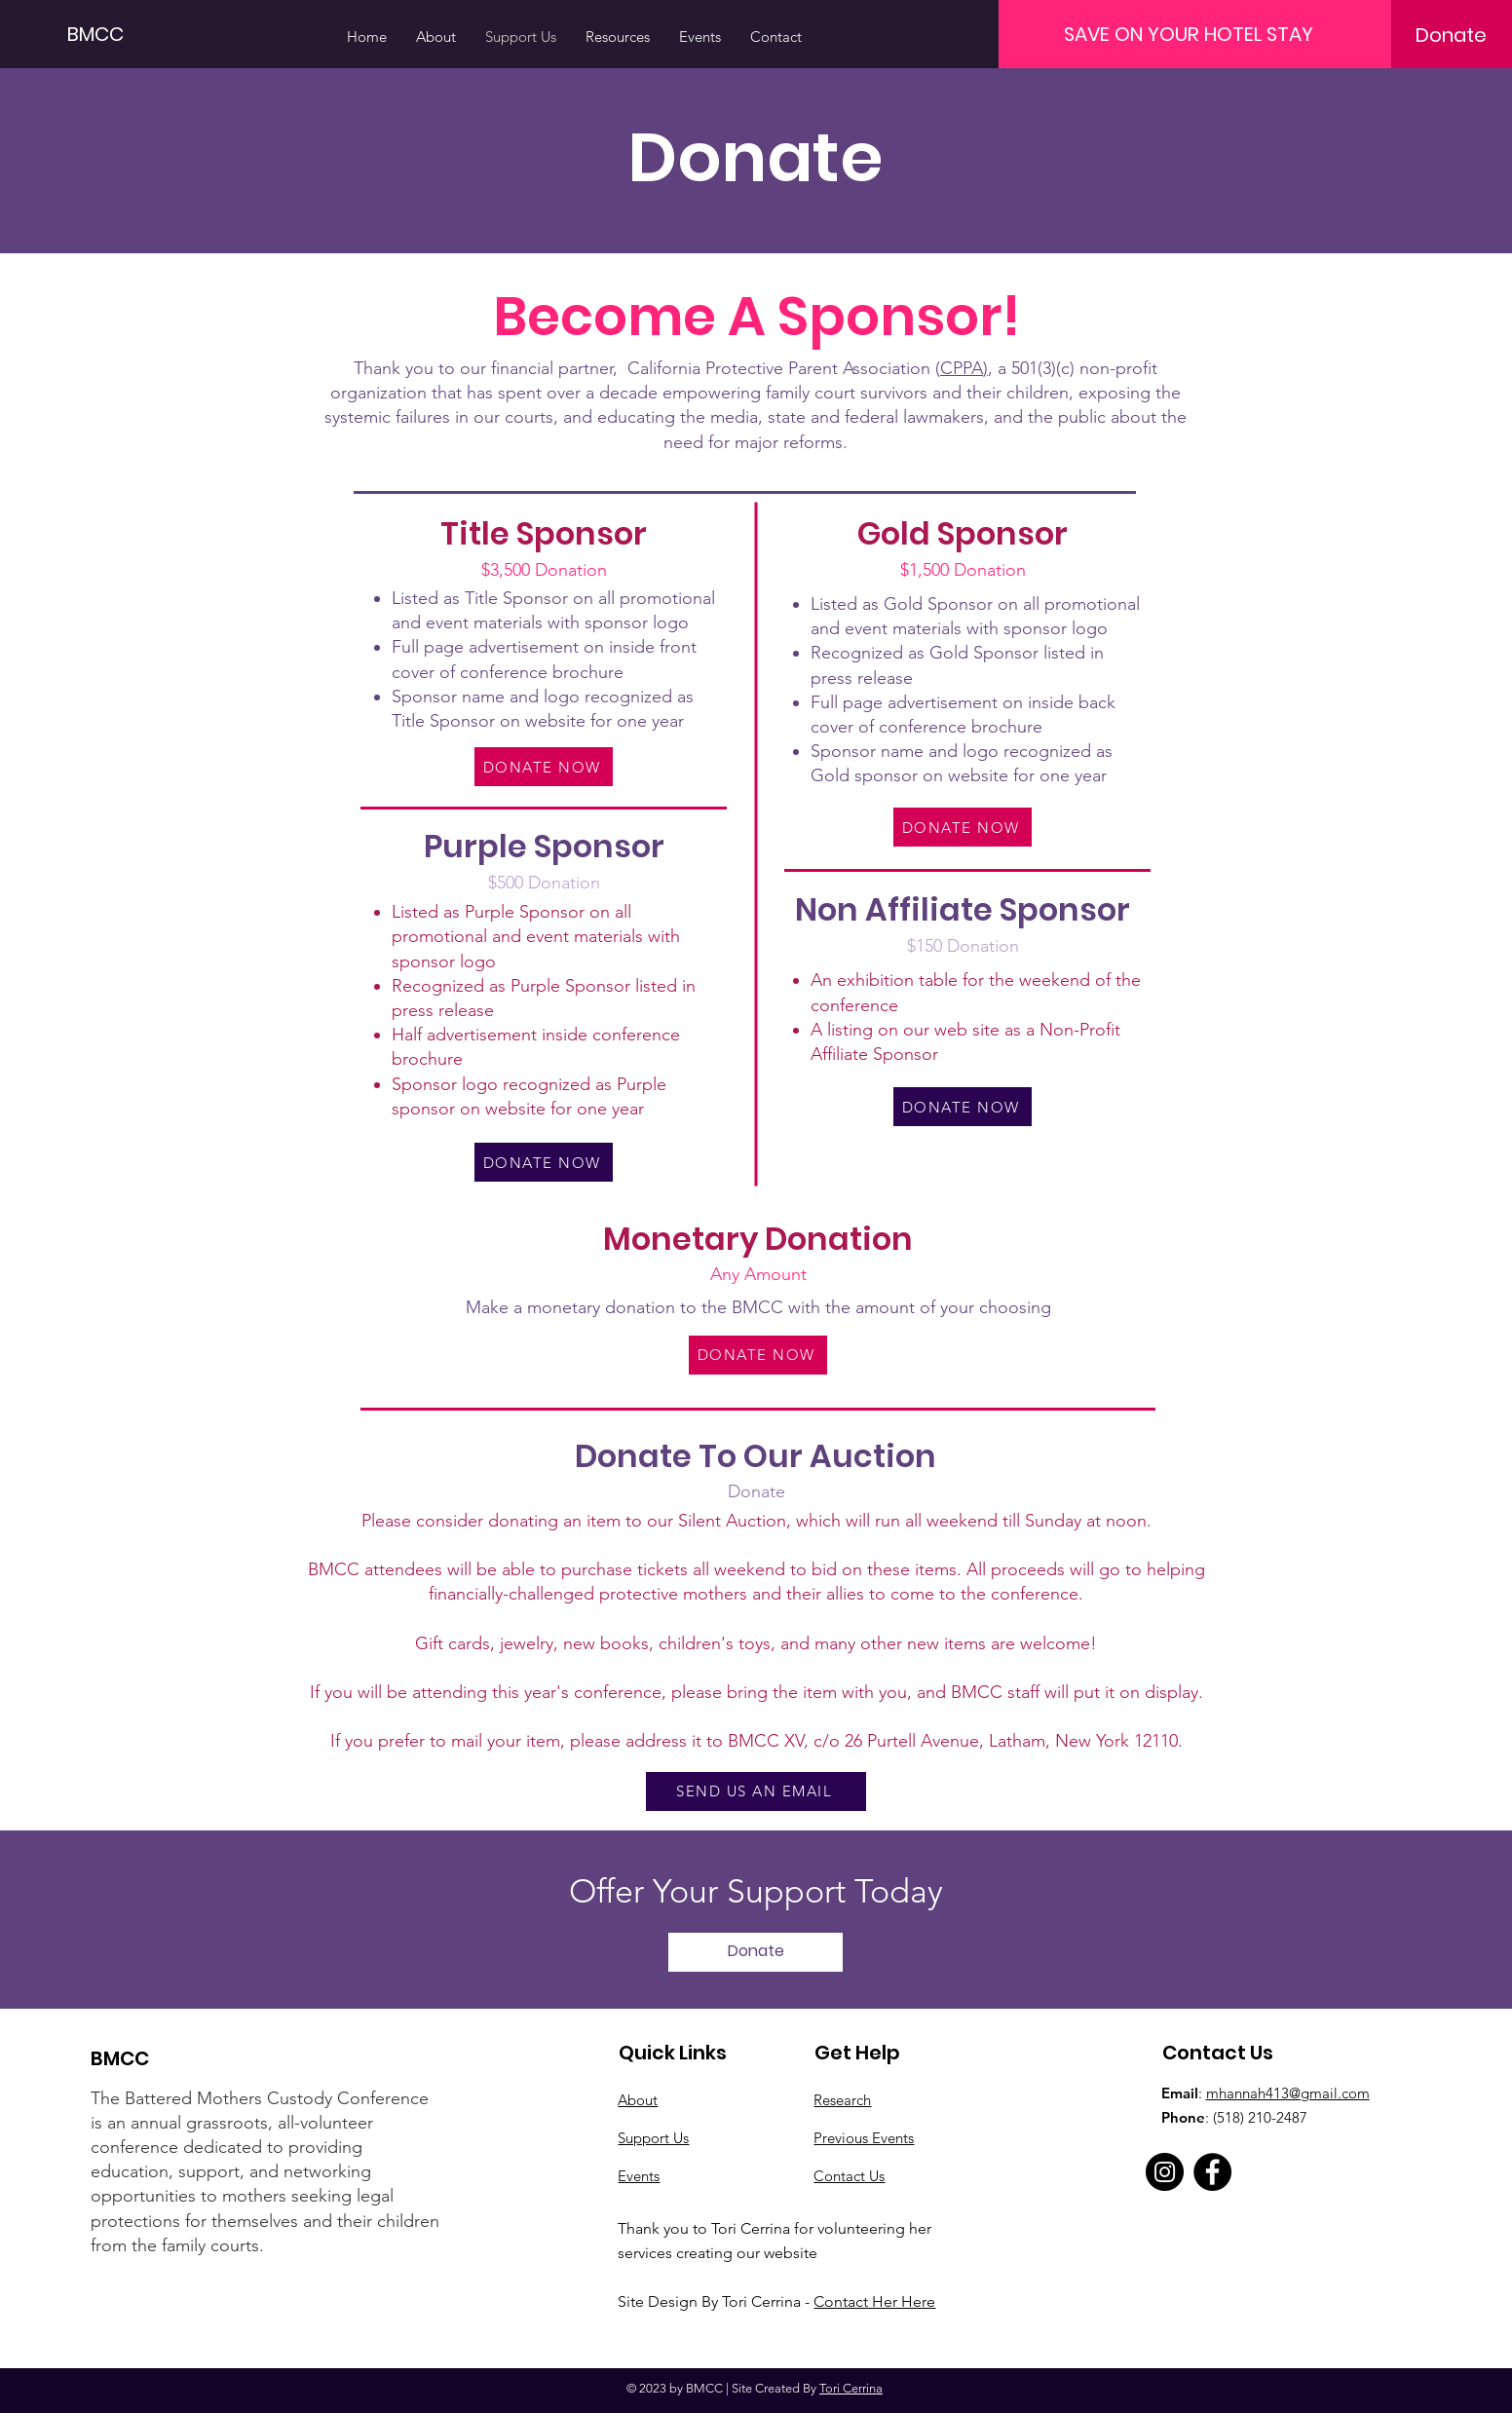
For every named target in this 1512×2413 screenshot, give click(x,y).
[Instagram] (1165, 2172)
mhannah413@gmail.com (1288, 2093)
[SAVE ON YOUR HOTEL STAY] (1188, 34)
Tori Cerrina (851, 2388)
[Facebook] (1212, 2172)
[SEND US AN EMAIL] (756, 1791)
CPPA (961, 368)
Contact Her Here (874, 2301)
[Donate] (1451, 35)
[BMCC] (115, 33)
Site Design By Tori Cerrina (711, 2301)
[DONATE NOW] (543, 766)
